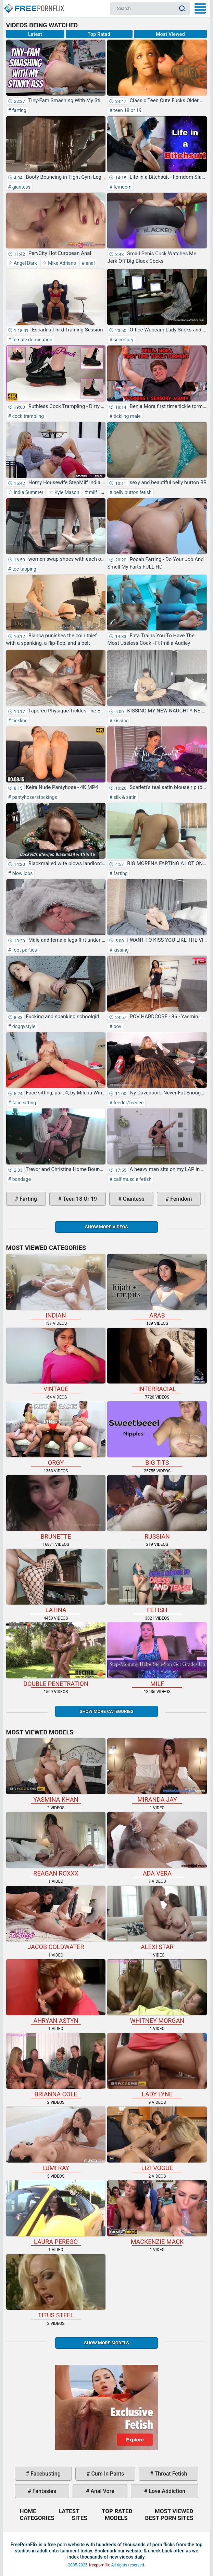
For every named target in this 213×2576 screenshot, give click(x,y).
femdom (121, 187)
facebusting (45, 2473)
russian (157, 1507)
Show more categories (106, 1711)
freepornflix (99, 2565)
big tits (157, 1433)
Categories (37, 2517)
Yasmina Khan (56, 1770)
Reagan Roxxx (56, 1844)
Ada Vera (157, 1844)
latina (56, 1581)
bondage (21, 1179)
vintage (56, 1360)
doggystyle (23, 1026)
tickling (19, 720)
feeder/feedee (127, 1102)
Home (33, 5)
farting (18, 110)
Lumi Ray (56, 2139)
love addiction (166, 2491)
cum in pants (107, 2473)
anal (90, 263)
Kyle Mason (66, 492)
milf (92, 492)
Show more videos (106, 1226)
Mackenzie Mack (157, 2212)
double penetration (56, 1654)
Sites (79, 2517)
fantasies (43, 2491)
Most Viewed (170, 34)
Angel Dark (25, 263)
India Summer (28, 492)
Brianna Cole (56, 2065)
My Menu (200, 8)
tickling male (126, 416)
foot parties (24, 950)
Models (116, 2517)
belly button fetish (132, 492)
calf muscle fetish (131, 1179)
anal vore (101, 2491)
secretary (122, 339)
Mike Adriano (61, 263)
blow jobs (22, 873)
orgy (56, 1433)
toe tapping (23, 569)
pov (116, 1026)
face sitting (23, 1102)
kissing (120, 720)
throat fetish (170, 2473)
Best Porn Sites (169, 2517)
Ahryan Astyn (56, 1991)
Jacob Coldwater (56, 1918)
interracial (157, 1360)
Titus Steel (56, 2286)
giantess (20, 187)
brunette (56, 1507)
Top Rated (99, 34)
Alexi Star (157, 1918)
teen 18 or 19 (126, 110)
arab (157, 1286)
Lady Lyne (157, 2065)
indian (56, 1286)
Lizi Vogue (157, 2139)
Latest (35, 34)
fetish (157, 1581)
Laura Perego (56, 2212)
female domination (31, 339)
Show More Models (106, 2342)
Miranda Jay (157, 1770)
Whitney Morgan (157, 1991)
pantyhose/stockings (34, 797)
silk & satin (124, 797)
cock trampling (27, 416)
